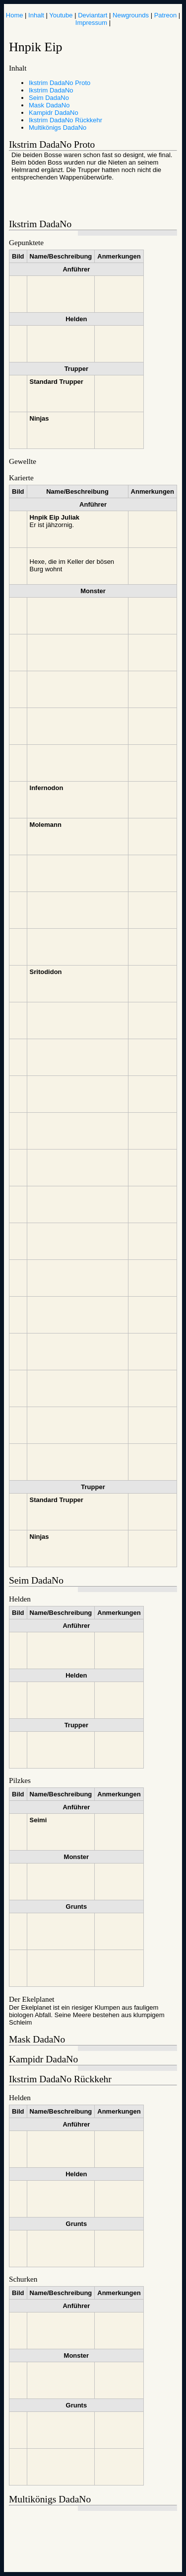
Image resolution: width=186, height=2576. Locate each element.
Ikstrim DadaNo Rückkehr (65, 120)
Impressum (91, 22)
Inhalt (36, 15)
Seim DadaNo (49, 97)
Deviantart (92, 15)
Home (14, 15)
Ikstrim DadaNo (51, 90)
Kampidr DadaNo (53, 112)
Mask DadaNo (49, 105)
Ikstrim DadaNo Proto (59, 83)
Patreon (165, 15)
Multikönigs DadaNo (57, 127)
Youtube (60, 15)
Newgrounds (131, 15)
